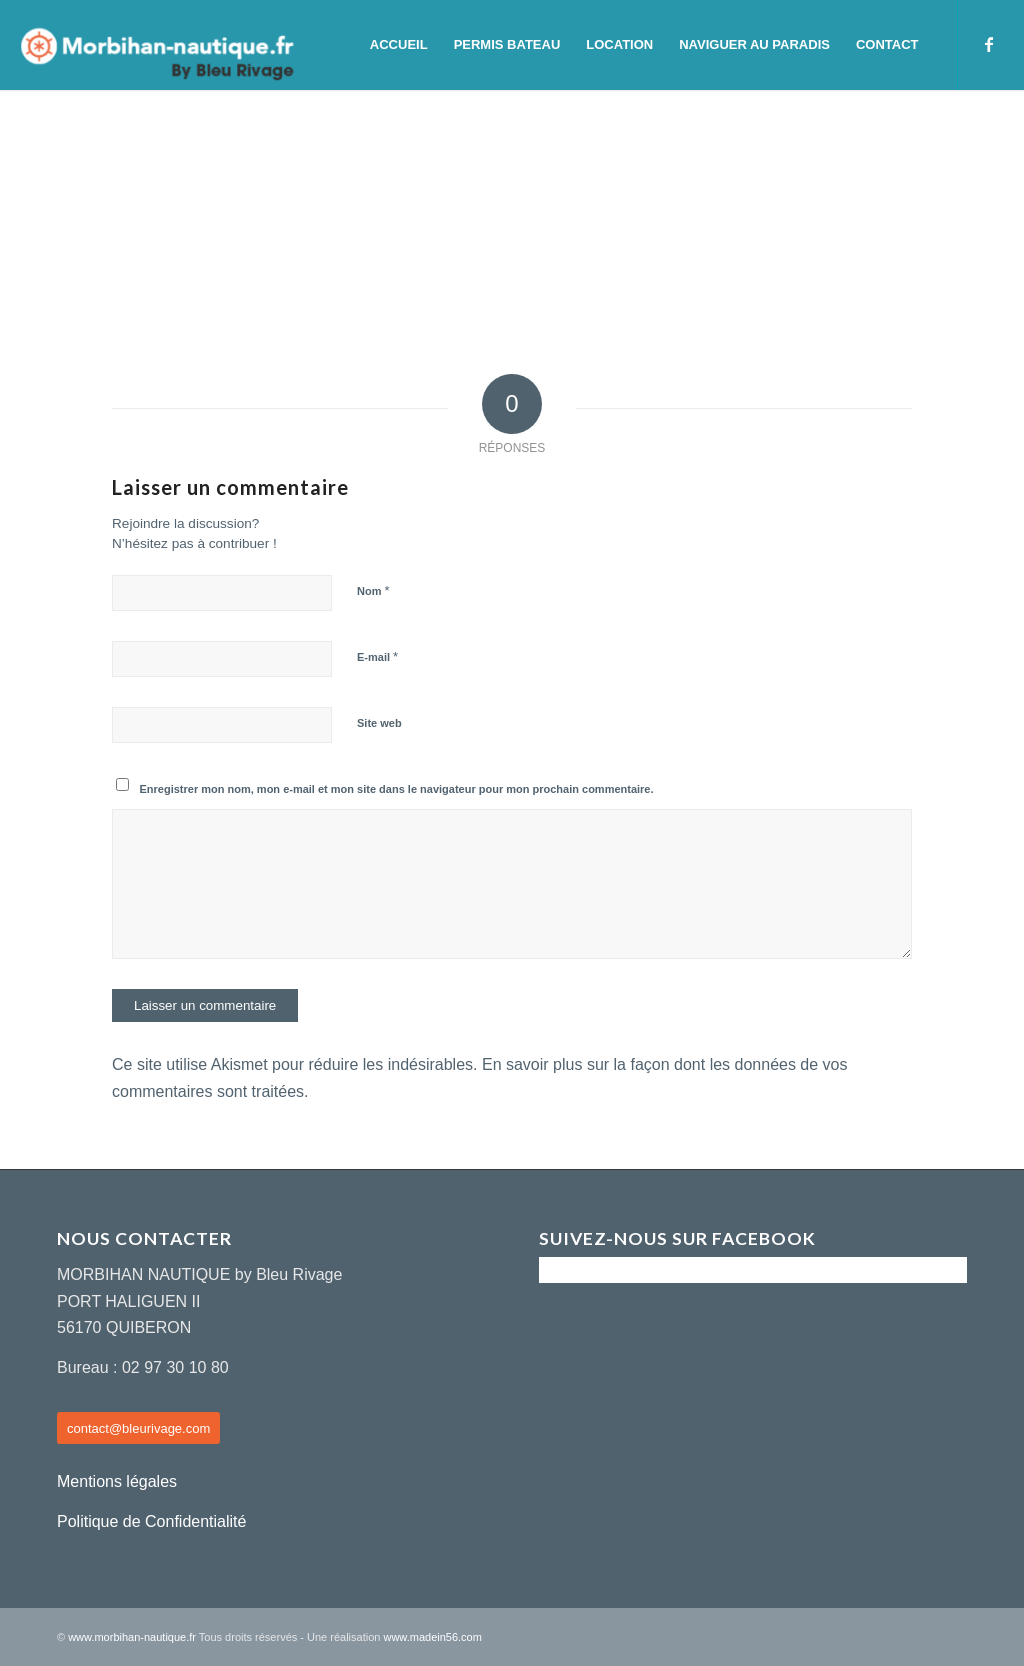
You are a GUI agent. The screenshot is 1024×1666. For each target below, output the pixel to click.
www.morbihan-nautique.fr (132, 1637)
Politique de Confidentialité (151, 1521)
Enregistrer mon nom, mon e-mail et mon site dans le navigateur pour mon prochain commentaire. (397, 789)
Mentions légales (117, 1481)
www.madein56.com (432, 1637)
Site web (379, 723)
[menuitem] (399, 45)
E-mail (377, 656)
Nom (373, 590)
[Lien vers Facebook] (989, 44)
